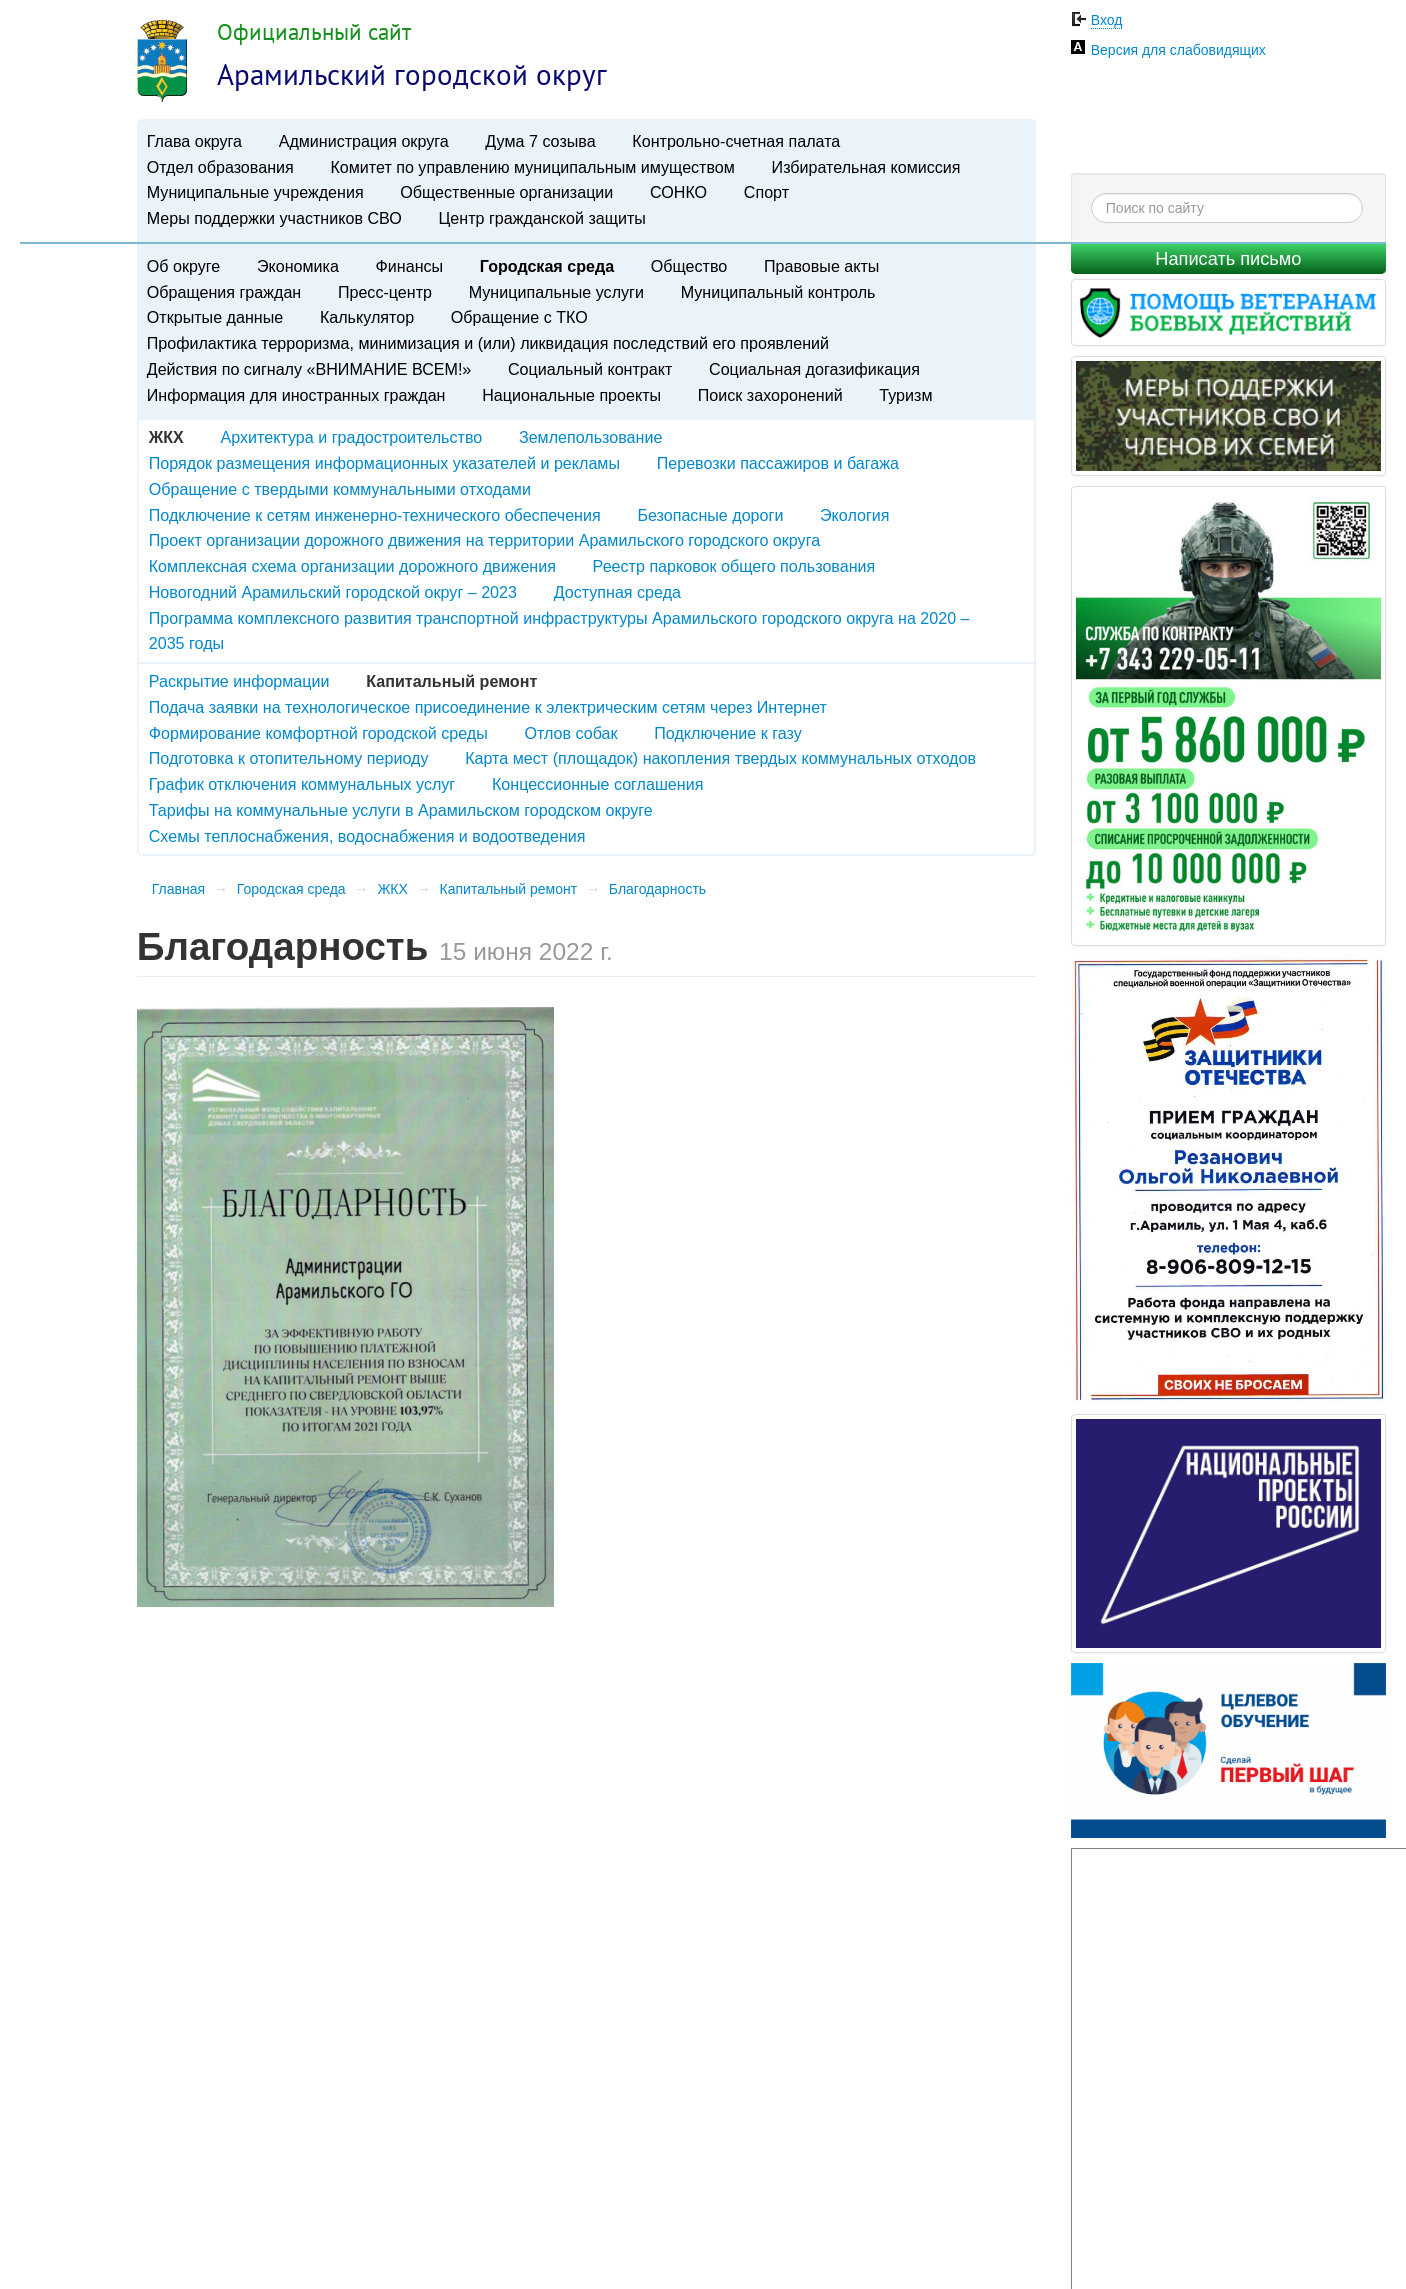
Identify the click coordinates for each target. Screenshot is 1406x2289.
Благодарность (657, 889)
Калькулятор (367, 317)
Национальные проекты (571, 395)
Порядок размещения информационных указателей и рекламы (384, 463)
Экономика (298, 266)
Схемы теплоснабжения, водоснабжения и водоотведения (367, 836)
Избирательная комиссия (866, 167)
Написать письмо (1228, 259)
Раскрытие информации (239, 681)
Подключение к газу (728, 733)
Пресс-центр (385, 292)
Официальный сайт (314, 31)
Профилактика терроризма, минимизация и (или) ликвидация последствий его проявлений (488, 343)
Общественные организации (506, 192)
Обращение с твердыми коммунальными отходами (340, 489)
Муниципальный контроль (778, 292)
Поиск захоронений (770, 395)
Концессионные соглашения (598, 784)
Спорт (766, 192)
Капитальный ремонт (508, 889)
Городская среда (547, 266)
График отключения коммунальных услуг (302, 784)
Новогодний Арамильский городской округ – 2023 (333, 592)
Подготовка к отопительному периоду (289, 758)
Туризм (905, 395)
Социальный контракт (590, 369)
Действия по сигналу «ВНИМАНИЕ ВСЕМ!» (309, 369)
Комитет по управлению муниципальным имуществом (532, 167)
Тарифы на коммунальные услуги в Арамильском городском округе (401, 810)
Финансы (410, 266)
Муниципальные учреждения (255, 192)
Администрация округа (364, 141)
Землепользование (590, 437)
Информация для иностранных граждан (296, 395)
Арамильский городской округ (412, 74)
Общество (689, 266)
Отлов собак (570, 733)
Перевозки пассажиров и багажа (778, 463)
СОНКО (678, 192)
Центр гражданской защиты (541, 218)
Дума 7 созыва (540, 141)
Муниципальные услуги (556, 292)
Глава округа (194, 141)
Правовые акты (821, 266)
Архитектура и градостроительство (352, 437)
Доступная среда (617, 592)
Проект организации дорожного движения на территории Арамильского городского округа (484, 540)
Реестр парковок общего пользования (734, 566)
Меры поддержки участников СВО (274, 218)
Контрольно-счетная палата (736, 141)
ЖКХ (392, 889)
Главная (178, 889)
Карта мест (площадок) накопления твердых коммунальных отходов (720, 758)
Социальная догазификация (814, 369)
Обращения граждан (224, 292)
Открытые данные (215, 317)
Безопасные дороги (710, 515)
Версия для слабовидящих (1178, 50)
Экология (854, 515)
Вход (1107, 20)
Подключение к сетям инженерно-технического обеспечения (375, 515)
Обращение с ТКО (519, 317)
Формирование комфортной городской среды (318, 733)
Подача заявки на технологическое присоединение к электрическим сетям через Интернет (488, 707)
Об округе (183, 266)
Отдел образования (220, 167)
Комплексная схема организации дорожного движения (352, 566)
